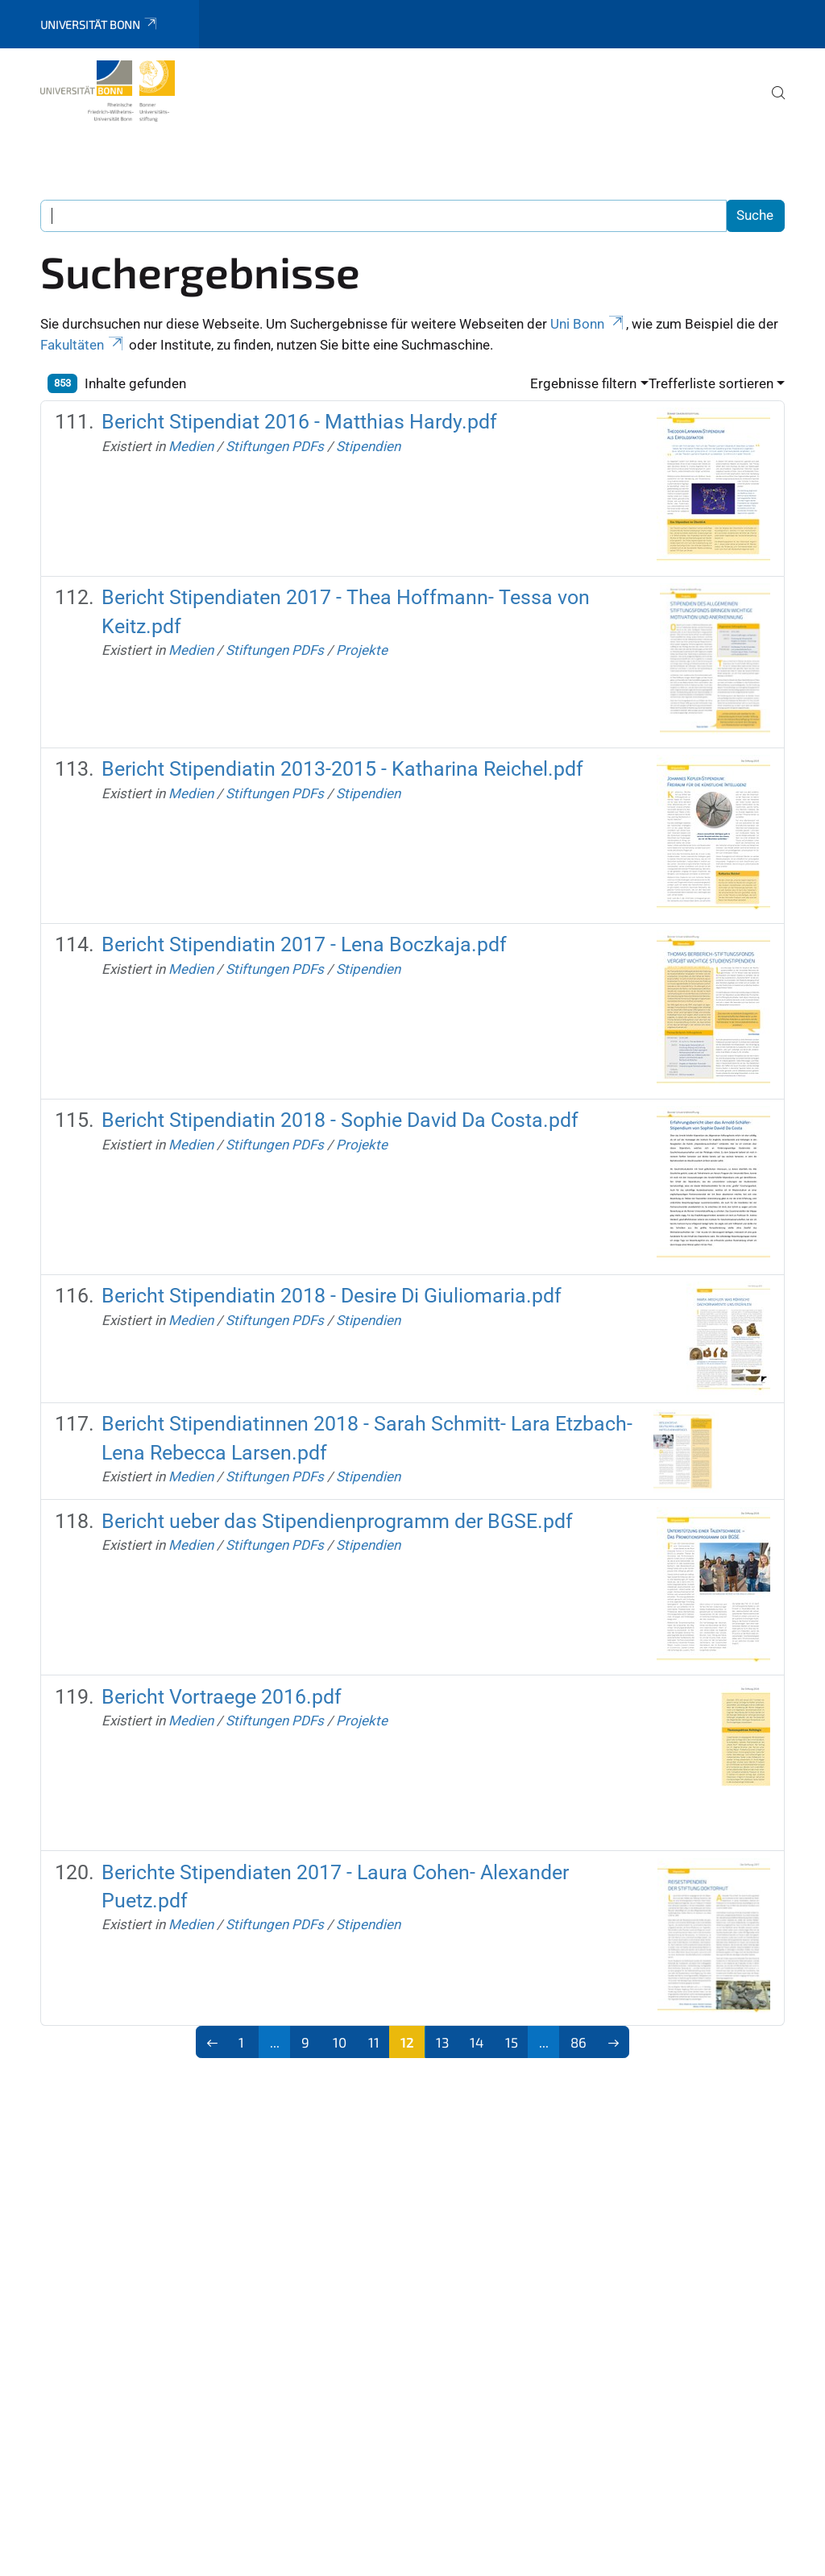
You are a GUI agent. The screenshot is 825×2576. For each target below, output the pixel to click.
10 (339, 2042)
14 (476, 2042)
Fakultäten (83, 345)
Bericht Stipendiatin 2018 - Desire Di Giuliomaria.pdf (332, 1295)
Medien (191, 446)
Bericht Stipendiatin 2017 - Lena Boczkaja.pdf (304, 944)
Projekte (362, 650)
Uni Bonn (588, 324)
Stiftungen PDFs (275, 446)
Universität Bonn (99, 24)
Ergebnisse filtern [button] (583, 383)
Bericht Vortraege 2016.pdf (222, 1696)
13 (442, 2042)
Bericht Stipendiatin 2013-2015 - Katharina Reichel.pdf (342, 769)
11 (373, 2042)
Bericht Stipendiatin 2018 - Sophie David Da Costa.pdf (340, 1120)
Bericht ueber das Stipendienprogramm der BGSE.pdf (337, 1521)
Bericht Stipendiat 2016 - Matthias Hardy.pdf (299, 421)
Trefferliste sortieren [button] (711, 383)
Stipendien (368, 446)
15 (511, 2042)
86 (578, 2042)
